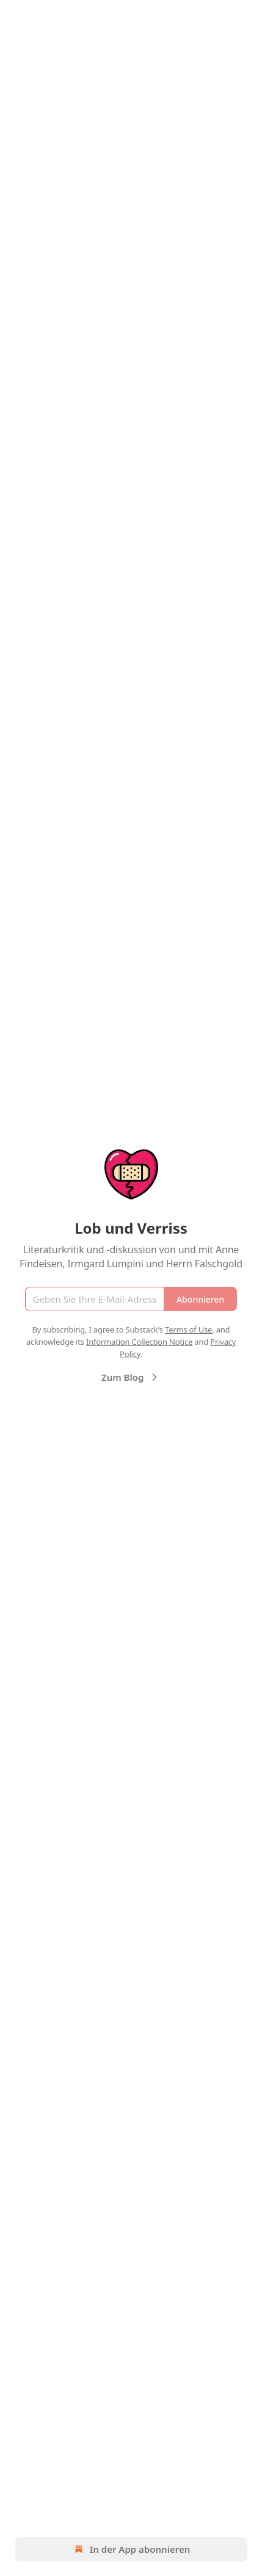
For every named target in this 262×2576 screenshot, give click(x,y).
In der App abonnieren (131, 2549)
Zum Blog (131, 1377)
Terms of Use (188, 1329)
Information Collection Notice (139, 1341)
